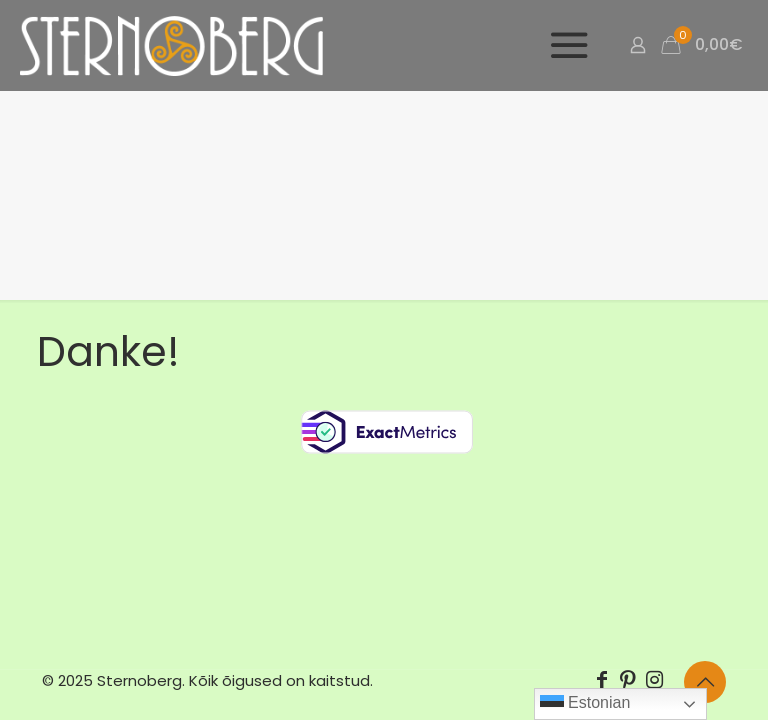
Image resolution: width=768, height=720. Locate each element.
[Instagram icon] (654, 680)
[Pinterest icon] (628, 680)
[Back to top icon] (705, 682)
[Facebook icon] (602, 680)
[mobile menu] (568, 45)
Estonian (585, 704)
